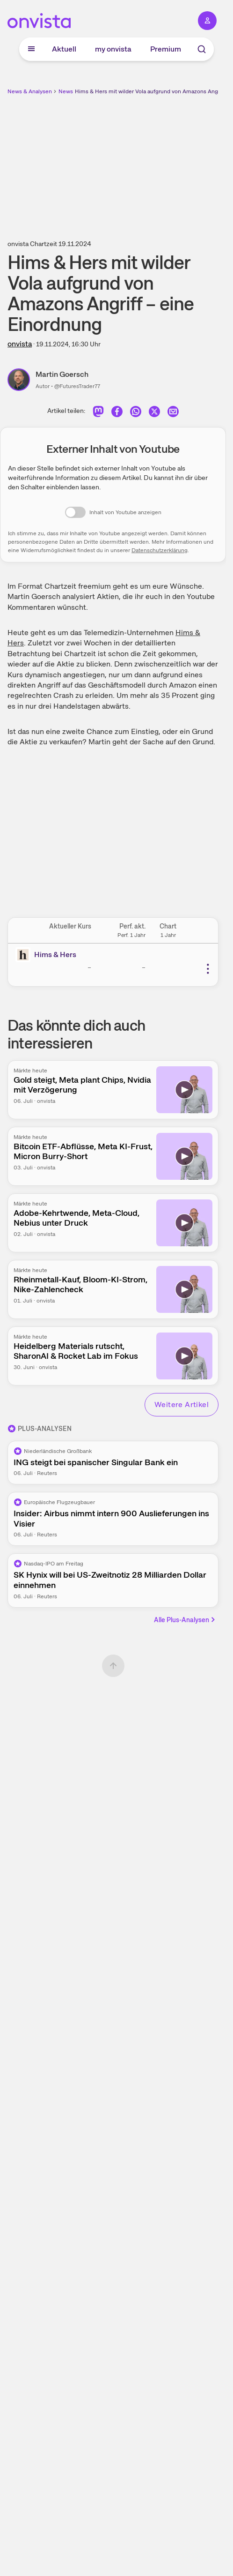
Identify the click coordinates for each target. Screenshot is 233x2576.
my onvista (113, 49)
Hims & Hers (55, 954)
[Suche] (201, 49)
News (65, 91)
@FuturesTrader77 (77, 386)
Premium (165, 49)
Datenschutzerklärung (159, 550)
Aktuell (64, 49)
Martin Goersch (62, 374)
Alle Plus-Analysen (185, 1620)
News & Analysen (29, 91)
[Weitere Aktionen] (207, 968)
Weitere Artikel (181, 1404)
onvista (19, 344)
